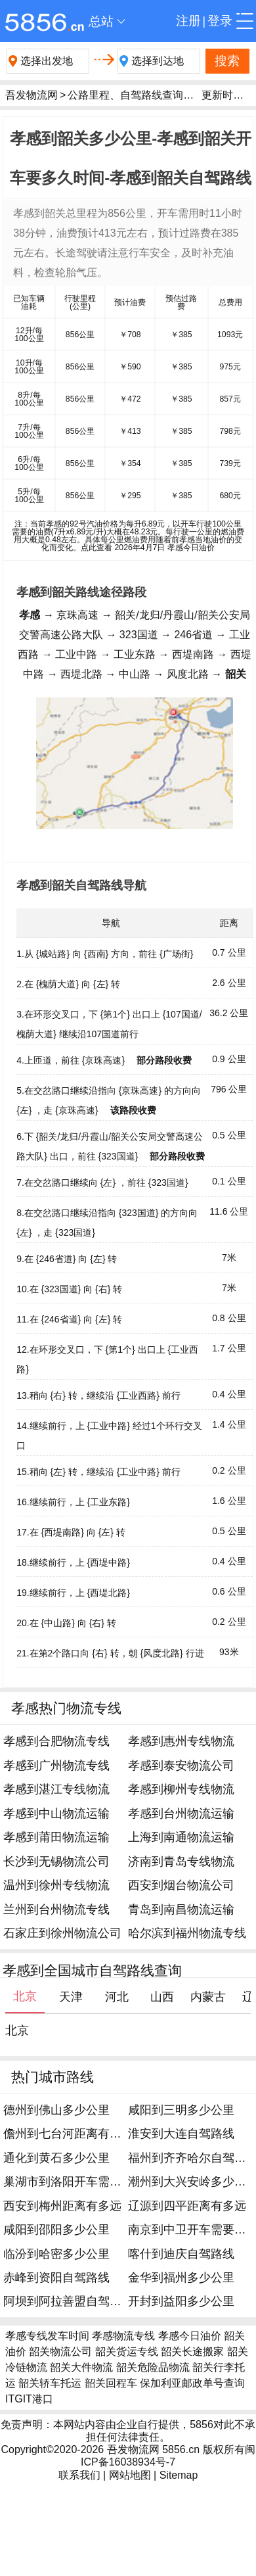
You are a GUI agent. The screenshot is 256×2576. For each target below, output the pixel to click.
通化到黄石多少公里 (56, 2158)
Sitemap (179, 2475)
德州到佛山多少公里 (56, 2110)
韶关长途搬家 (192, 2351)
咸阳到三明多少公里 (181, 2110)
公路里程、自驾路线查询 (125, 95)
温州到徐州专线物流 (56, 1885)
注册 (188, 21)
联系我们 (79, 2475)
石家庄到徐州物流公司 (62, 1933)
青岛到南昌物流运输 (181, 1909)
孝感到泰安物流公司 (181, 1765)
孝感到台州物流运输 (181, 1813)
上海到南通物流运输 (181, 1837)
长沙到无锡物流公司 (56, 1861)
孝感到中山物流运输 (56, 1813)
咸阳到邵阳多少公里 (56, 2229)
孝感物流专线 (123, 2335)
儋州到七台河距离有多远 (68, 2133)
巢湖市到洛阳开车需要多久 (74, 2181)
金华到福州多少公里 (181, 2277)
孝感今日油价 (189, 2335)
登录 (219, 21)
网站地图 (130, 2475)
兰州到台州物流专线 (56, 1909)
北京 (17, 2030)
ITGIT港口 (29, 2398)
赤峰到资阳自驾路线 (56, 2277)
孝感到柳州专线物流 (181, 1789)
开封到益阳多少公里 (181, 2301)
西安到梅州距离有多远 (62, 2206)
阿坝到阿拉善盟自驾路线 (68, 2301)
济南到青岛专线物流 (181, 1861)
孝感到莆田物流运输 (56, 1837)
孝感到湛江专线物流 (56, 1789)
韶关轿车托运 (49, 2383)
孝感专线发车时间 (47, 2335)
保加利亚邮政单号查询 (192, 2383)
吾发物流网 (31, 95)
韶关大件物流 (81, 2367)
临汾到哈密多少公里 (56, 2253)
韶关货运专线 (126, 2351)
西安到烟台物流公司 (181, 1885)
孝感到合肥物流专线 (56, 1741)
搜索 (227, 61)
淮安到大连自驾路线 (181, 2133)
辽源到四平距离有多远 (187, 2206)
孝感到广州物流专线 (56, 1765)
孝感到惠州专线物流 (181, 1741)
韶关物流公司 (60, 2351)
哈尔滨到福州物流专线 (187, 1933)
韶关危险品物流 (153, 2367)
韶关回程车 (111, 2383)
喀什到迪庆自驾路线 (181, 2253)
